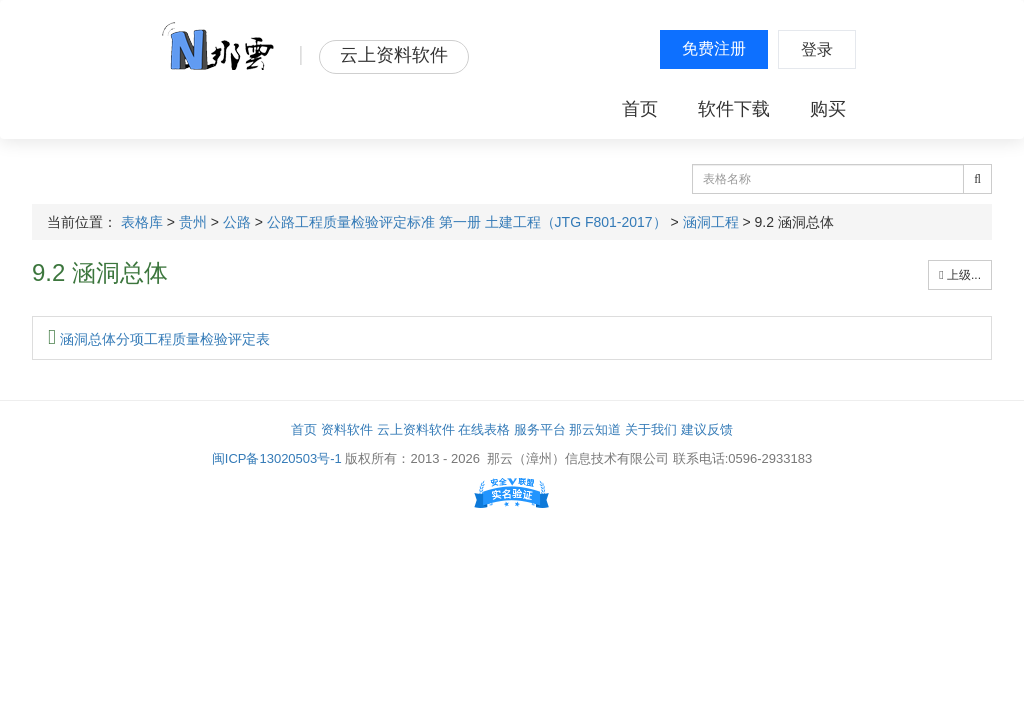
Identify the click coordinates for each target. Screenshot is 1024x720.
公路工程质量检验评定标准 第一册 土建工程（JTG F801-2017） (467, 222)
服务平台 (540, 429)
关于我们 (651, 429)
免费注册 (714, 48)
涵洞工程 (711, 222)
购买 (828, 109)
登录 (817, 49)
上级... (960, 275)
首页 (640, 109)
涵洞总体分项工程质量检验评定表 (159, 339)
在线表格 (484, 429)
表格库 (142, 222)
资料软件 (347, 429)
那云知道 (595, 429)
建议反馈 (707, 429)
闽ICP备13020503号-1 (277, 458)
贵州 (193, 222)
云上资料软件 (416, 429)
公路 (237, 222)
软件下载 (734, 109)
